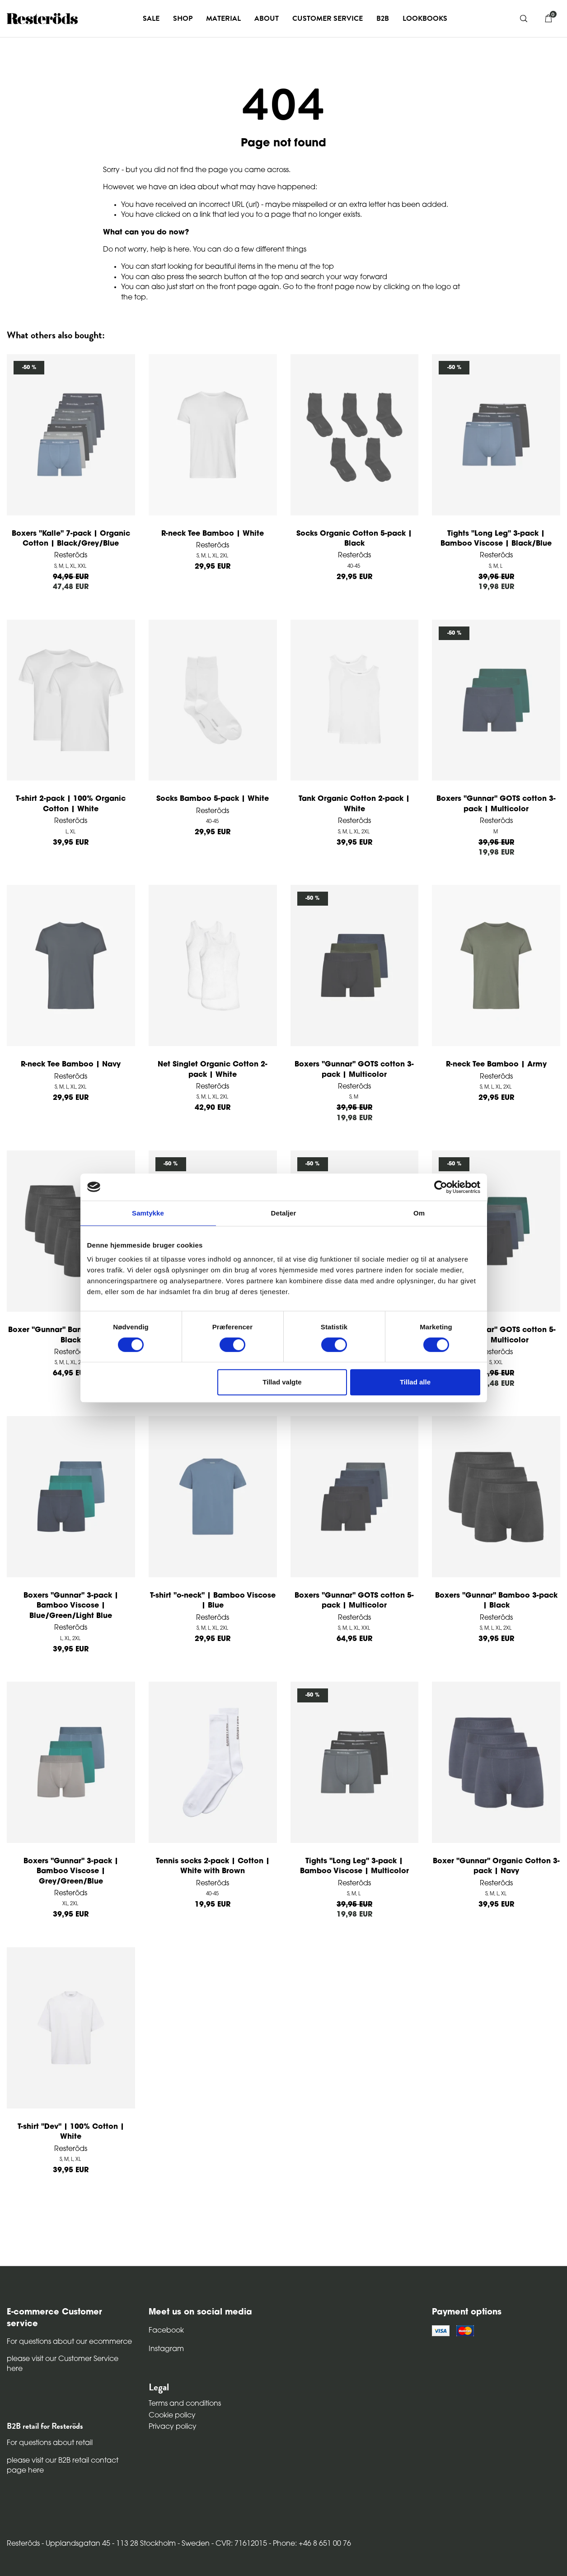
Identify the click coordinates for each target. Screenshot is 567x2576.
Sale (151, 18)
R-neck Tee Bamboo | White (212, 534)
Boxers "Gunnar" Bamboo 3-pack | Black (496, 1600)
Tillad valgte (281, 1382)
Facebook (166, 2330)
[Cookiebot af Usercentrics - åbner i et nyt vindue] (440, 1187)
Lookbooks (425, 18)
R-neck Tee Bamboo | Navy (71, 1064)
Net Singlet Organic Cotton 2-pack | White (212, 1069)
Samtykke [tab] (148, 1213)
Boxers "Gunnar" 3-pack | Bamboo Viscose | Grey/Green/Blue (70, 1871)
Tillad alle (415, 1382)
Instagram (166, 2349)
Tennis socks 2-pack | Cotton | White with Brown (213, 1866)
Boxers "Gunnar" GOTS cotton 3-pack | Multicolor (496, 804)
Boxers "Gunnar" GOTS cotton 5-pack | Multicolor (496, 1335)
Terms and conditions (185, 2404)
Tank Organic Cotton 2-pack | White (354, 804)
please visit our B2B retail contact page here (62, 2465)
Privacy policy (173, 2427)
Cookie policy (172, 2415)
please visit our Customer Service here (62, 2364)
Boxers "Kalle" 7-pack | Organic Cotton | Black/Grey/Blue (71, 538)
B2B (382, 18)
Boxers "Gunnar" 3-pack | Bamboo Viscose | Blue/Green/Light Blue (70, 1606)
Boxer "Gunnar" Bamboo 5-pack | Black (70, 1335)
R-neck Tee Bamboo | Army (496, 1064)
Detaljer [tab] (283, 1213)
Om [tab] (419, 1213)
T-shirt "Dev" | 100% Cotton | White (71, 2132)
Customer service (327, 18)
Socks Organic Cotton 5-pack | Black (354, 538)
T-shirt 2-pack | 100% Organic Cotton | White (71, 804)
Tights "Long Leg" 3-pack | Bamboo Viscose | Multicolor (354, 1866)
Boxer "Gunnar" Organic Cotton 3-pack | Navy (496, 1866)
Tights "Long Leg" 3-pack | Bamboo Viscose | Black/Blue (496, 538)
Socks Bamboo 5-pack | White (212, 799)
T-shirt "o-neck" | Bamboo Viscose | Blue (213, 1600)
